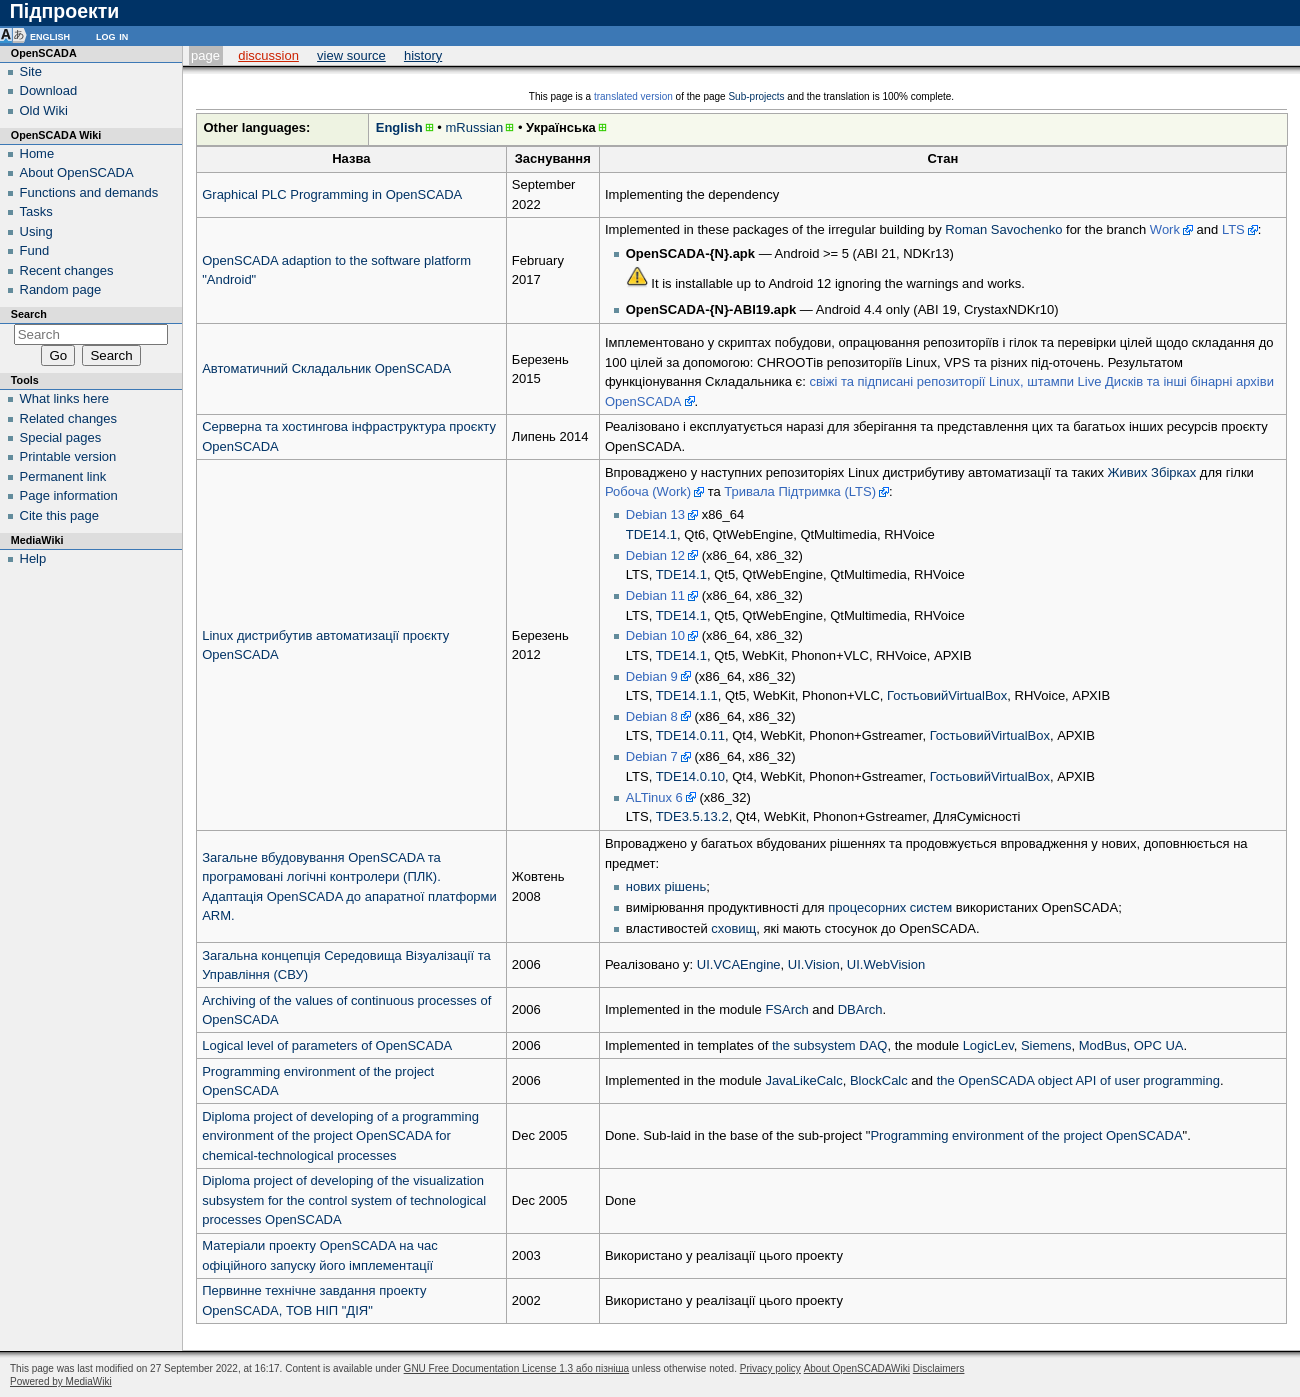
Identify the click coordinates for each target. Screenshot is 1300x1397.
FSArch (786, 1009)
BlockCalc (879, 1080)
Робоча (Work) (648, 491)
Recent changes (67, 270)
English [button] (50, 35)
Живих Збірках (1152, 472)
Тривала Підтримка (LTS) (800, 491)
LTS (1233, 229)
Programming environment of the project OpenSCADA (1026, 1135)
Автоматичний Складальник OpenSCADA (326, 368)
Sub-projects (756, 96)
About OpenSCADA (77, 172)
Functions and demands (89, 192)
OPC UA (1159, 1045)
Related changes (69, 418)
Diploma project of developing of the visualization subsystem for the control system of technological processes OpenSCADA (344, 1200)
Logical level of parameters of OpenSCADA (327, 1045)
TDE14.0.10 (690, 776)
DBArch (860, 1009)
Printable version (68, 456)
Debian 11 (655, 595)
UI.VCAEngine (739, 964)
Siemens (1046, 1045)
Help (33, 558)
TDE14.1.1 (687, 695)
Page (205, 55)
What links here (65, 398)
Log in (112, 35)
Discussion (268, 55)
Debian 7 (652, 756)
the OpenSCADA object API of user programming (1078, 1080)
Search (29, 314)
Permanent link (63, 476)
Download (49, 90)
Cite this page (60, 515)
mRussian (474, 127)
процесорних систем (890, 907)
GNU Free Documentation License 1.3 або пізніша (516, 1368)
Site (31, 71)
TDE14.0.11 (690, 735)
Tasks (36, 211)
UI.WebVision (886, 964)
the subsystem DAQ (830, 1045)
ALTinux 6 (654, 797)
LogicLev (988, 1045)
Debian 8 (652, 716)
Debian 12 (655, 555)
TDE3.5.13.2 (692, 816)
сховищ (733, 928)
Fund (35, 250)
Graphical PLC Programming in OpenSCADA (332, 194)
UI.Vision (814, 964)
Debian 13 (655, 514)
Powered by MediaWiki (61, 1381)
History (423, 55)
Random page (61, 289)
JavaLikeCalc (803, 1080)
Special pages (61, 437)
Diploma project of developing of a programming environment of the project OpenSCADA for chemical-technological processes (340, 1136)
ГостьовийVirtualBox (947, 695)
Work (1165, 229)
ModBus (1103, 1045)
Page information (69, 495)
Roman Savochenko (1003, 229)
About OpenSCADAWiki (857, 1368)
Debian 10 (655, 635)
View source (351, 55)
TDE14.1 (651, 534)
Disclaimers (939, 1368)
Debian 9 (652, 676)
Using (36, 231)
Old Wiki (44, 110)
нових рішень (666, 886)
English (399, 127)
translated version (633, 96)
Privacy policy (770, 1368)
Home (37, 153)
